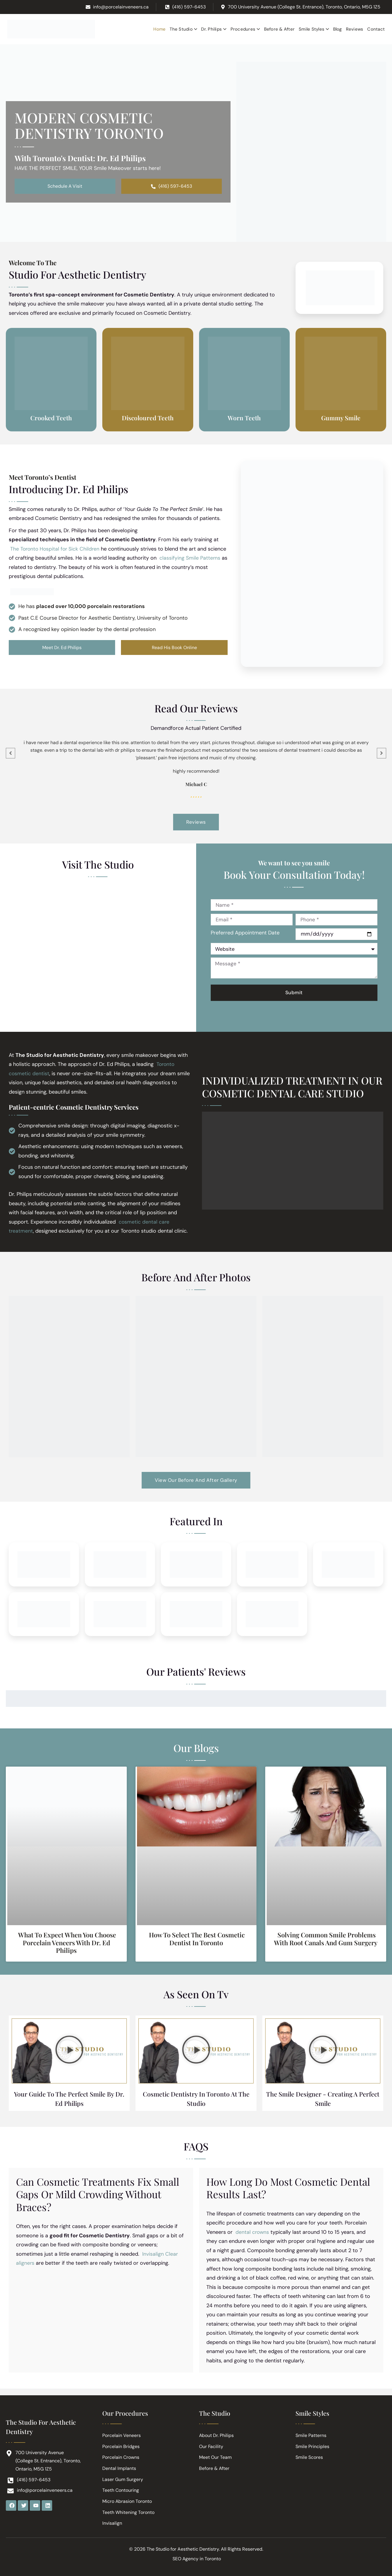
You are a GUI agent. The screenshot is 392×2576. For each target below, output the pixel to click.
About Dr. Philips (216, 2434)
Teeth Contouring (120, 2490)
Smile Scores (309, 2457)
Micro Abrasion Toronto (127, 2501)
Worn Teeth (244, 418)
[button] (69, 2055)
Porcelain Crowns (120, 2457)
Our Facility (211, 2446)
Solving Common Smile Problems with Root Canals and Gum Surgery (325, 1942)
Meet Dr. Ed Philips (62, 648)
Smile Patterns (311, 2434)
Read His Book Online (174, 648)
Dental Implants (119, 2468)
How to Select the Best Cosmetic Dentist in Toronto (197, 1942)
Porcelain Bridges (121, 2446)
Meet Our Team (215, 2457)
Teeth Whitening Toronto (128, 2512)
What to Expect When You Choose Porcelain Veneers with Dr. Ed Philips (67, 1946)
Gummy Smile (340, 418)
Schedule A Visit (65, 187)
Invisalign (112, 2523)
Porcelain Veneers (121, 2434)
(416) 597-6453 (171, 187)
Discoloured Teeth (147, 418)
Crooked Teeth (51, 418)
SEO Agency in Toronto (197, 2559)
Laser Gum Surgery (122, 2479)
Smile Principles (312, 2446)
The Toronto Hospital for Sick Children (56, 549)
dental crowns (252, 2237)
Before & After (214, 2468)
